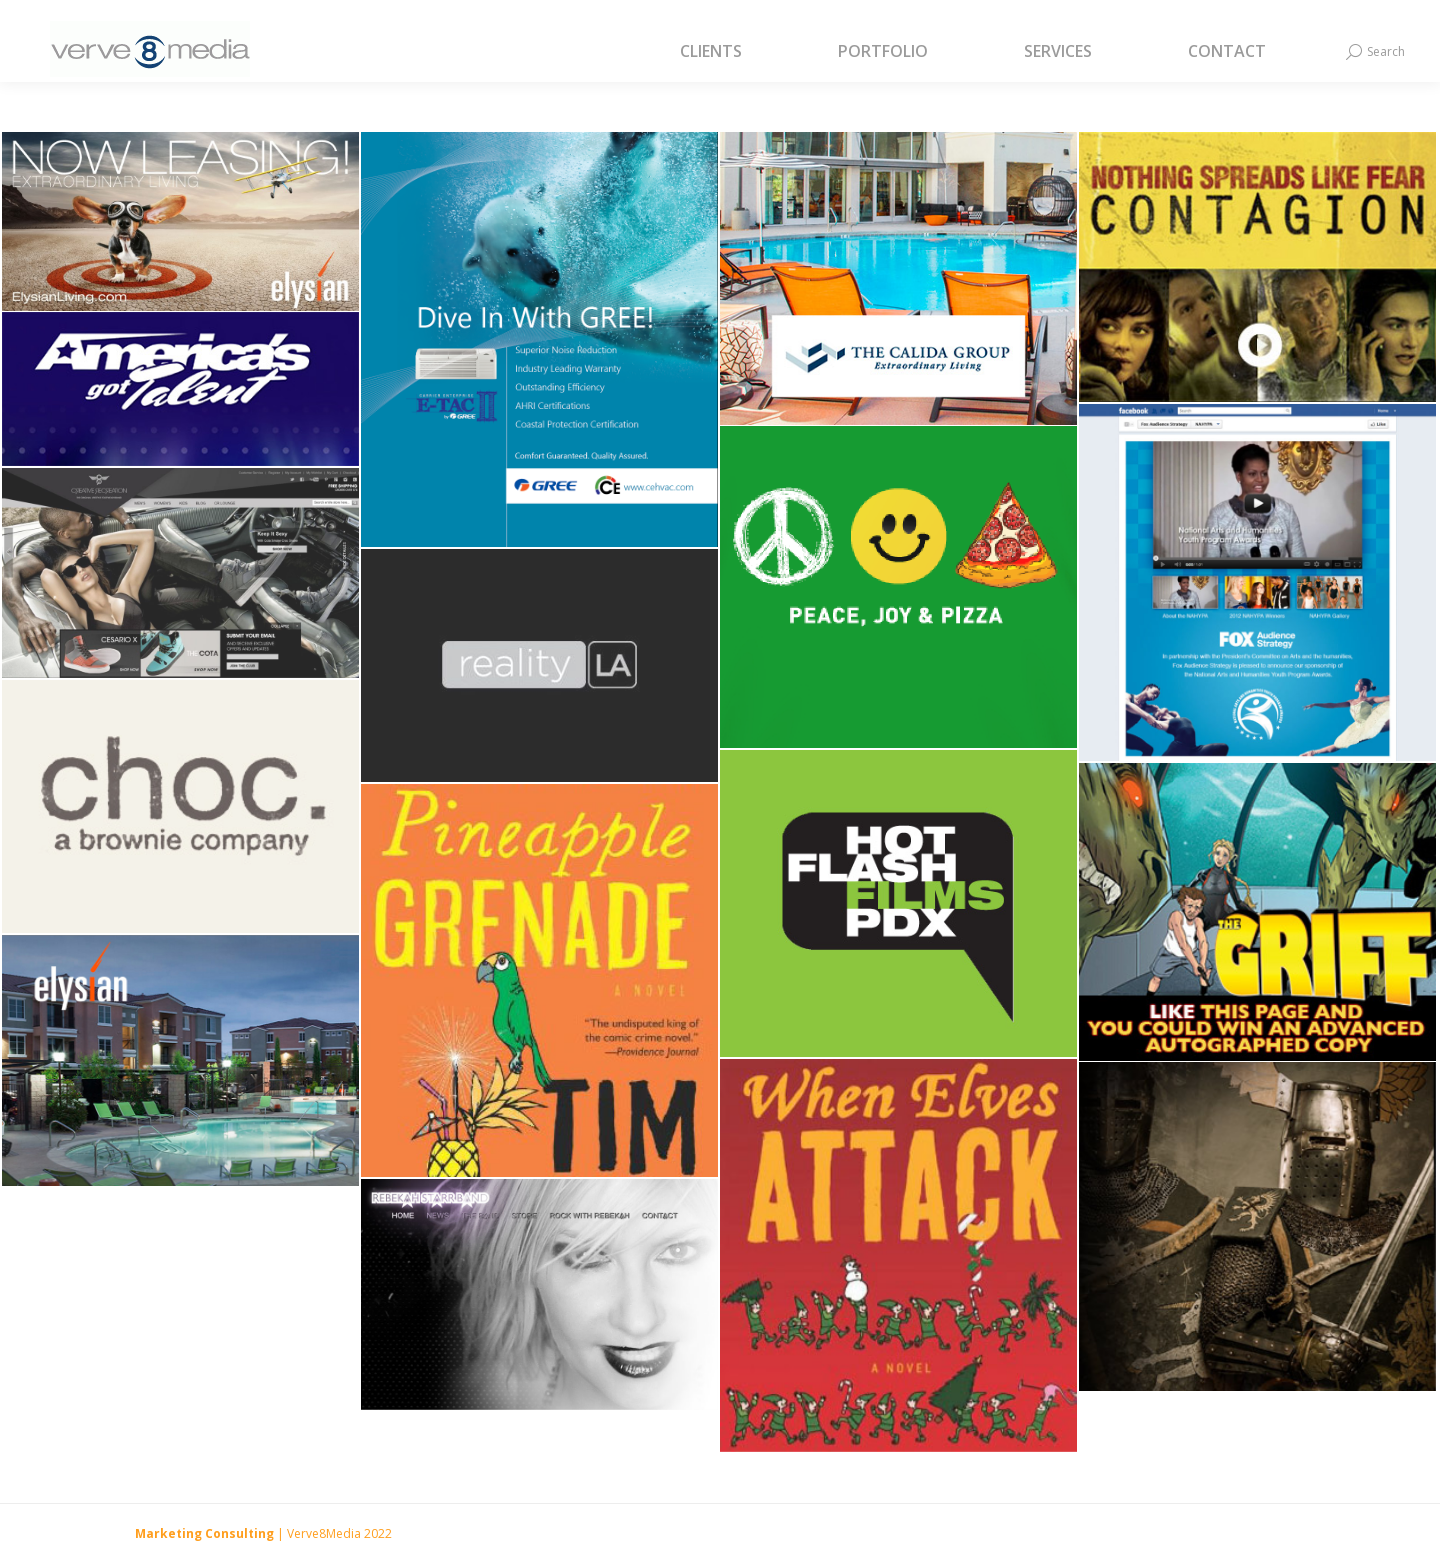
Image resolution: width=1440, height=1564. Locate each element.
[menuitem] (736, 52)
